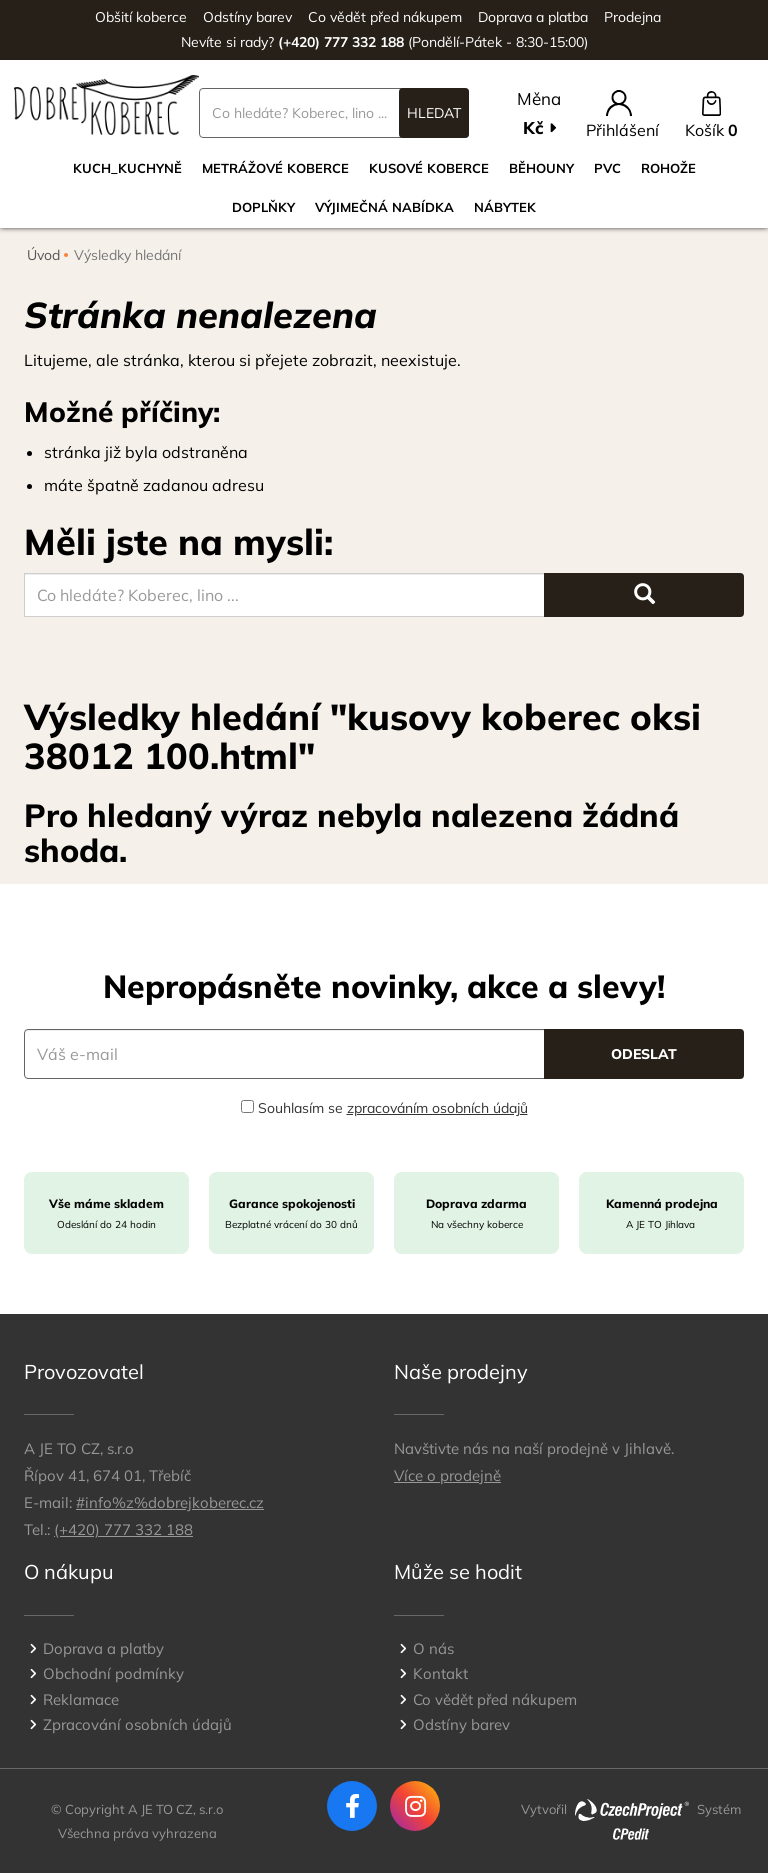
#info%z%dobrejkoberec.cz (170, 1502)
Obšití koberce (141, 17)
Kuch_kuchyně (127, 168)
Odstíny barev (247, 17)
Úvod (43, 255)
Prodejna (632, 17)
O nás (433, 1648)
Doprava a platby (103, 1648)
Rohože (668, 168)
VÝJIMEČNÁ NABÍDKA (384, 207)
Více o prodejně (447, 1475)
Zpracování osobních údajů (137, 1724)
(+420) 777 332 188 (123, 1529)
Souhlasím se (384, 1108)
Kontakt (440, 1673)
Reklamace (81, 1699)
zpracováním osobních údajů (437, 1108)
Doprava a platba (533, 17)
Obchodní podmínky (113, 1673)
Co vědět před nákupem (385, 17)
